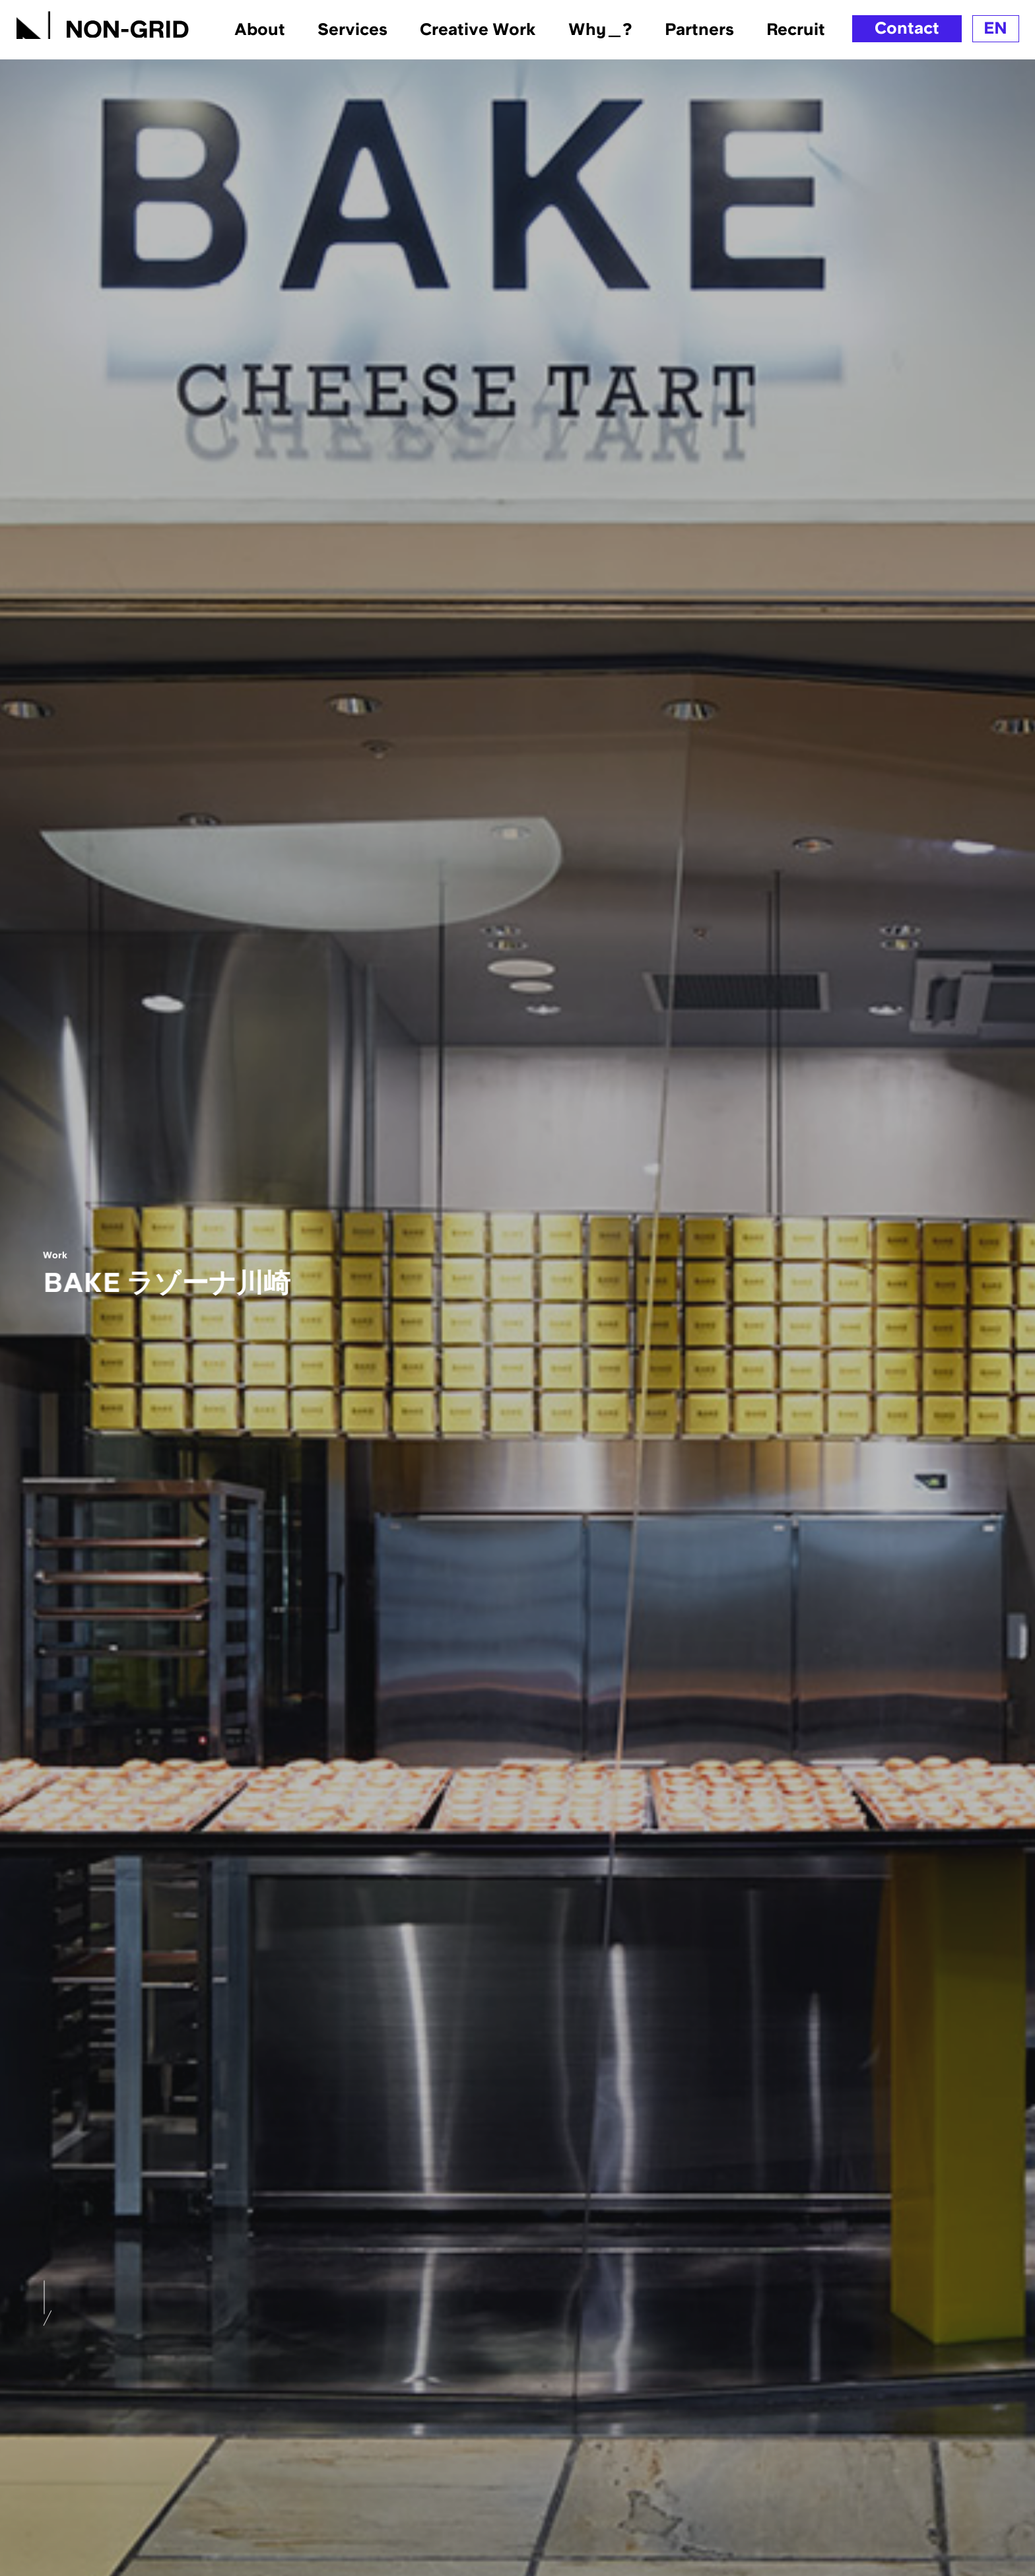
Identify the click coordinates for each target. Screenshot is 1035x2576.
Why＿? (600, 29)
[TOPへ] (103, 22)
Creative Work (478, 29)
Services (352, 29)
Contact (907, 28)
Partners (699, 29)
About (259, 29)
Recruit (795, 29)
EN (995, 28)
